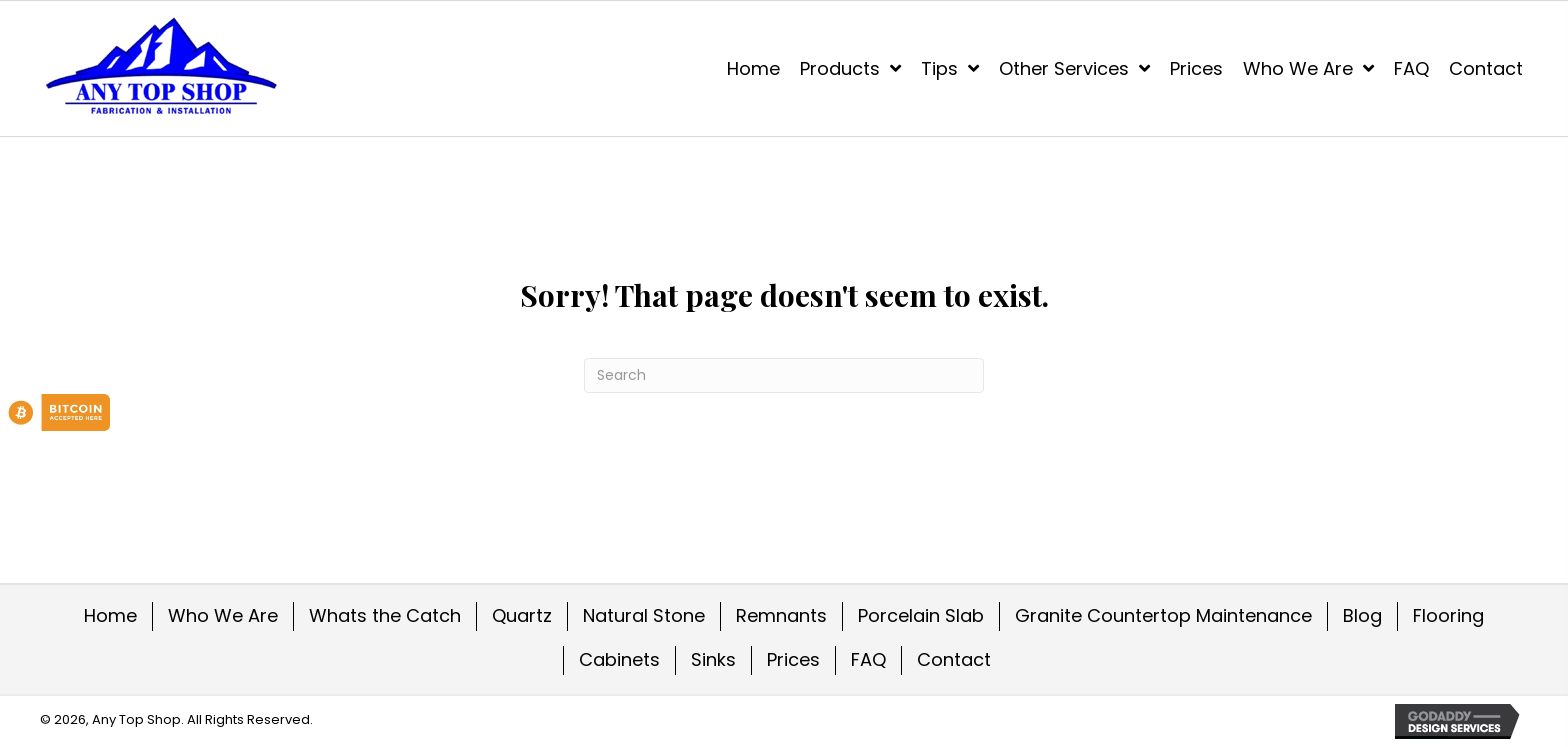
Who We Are (223, 615)
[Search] (784, 375)
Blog (1362, 615)
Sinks (713, 659)
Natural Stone (644, 615)
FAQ (868, 659)
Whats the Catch (385, 615)
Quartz (522, 615)
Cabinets (619, 659)
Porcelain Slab (921, 615)
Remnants (781, 615)
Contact (954, 659)
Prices (793, 659)
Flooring (1448, 615)
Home (110, 615)
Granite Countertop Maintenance (1163, 615)
